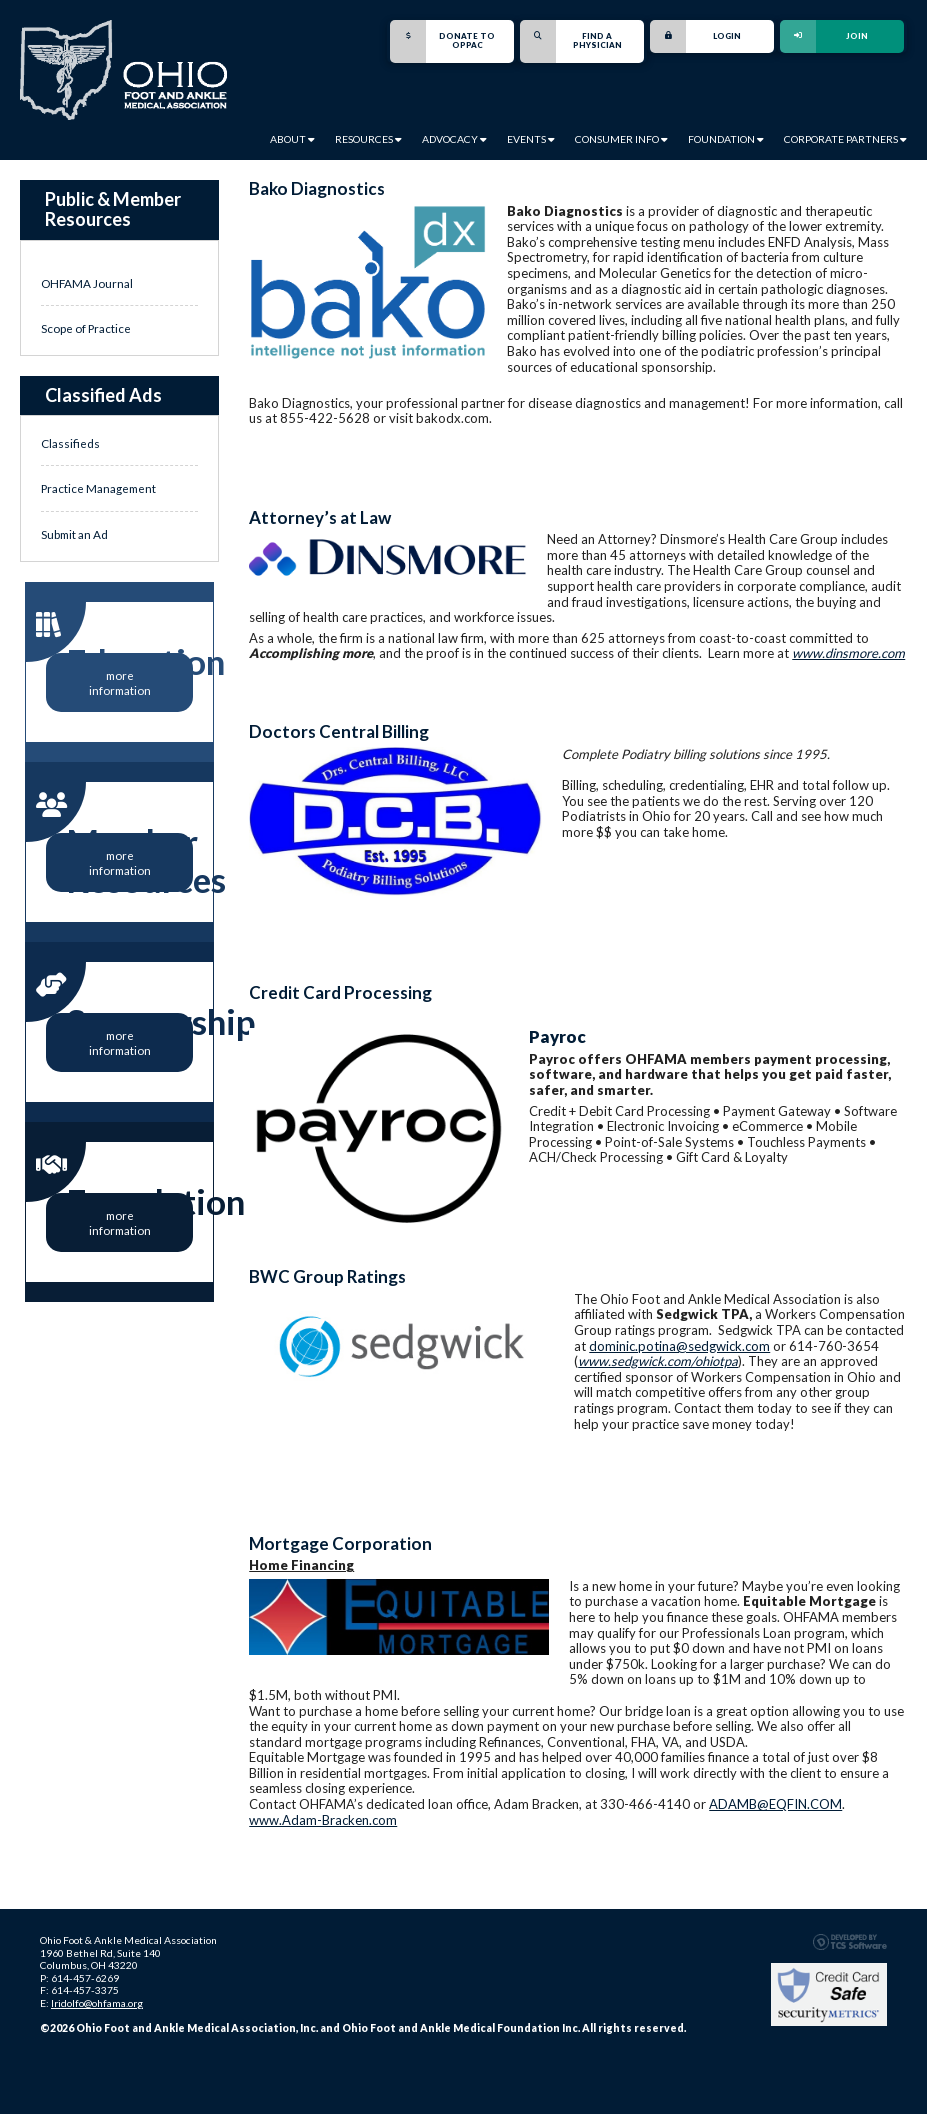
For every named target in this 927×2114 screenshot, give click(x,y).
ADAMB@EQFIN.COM (775, 1804)
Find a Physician (571, 41)
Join (824, 36)
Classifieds (70, 443)
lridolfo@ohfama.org (97, 2003)
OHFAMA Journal (87, 283)
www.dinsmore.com (848, 653)
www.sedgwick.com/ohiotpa (658, 1361)
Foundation (726, 139)
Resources (368, 139)
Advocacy (454, 139)
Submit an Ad (74, 534)
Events (531, 139)
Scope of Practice (86, 328)
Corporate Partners (845, 139)
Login (695, 36)
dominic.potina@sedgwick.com (679, 1346)
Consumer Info (621, 139)
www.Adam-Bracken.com (323, 1820)
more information (120, 682)
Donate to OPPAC (442, 41)
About (292, 139)
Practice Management (98, 488)
